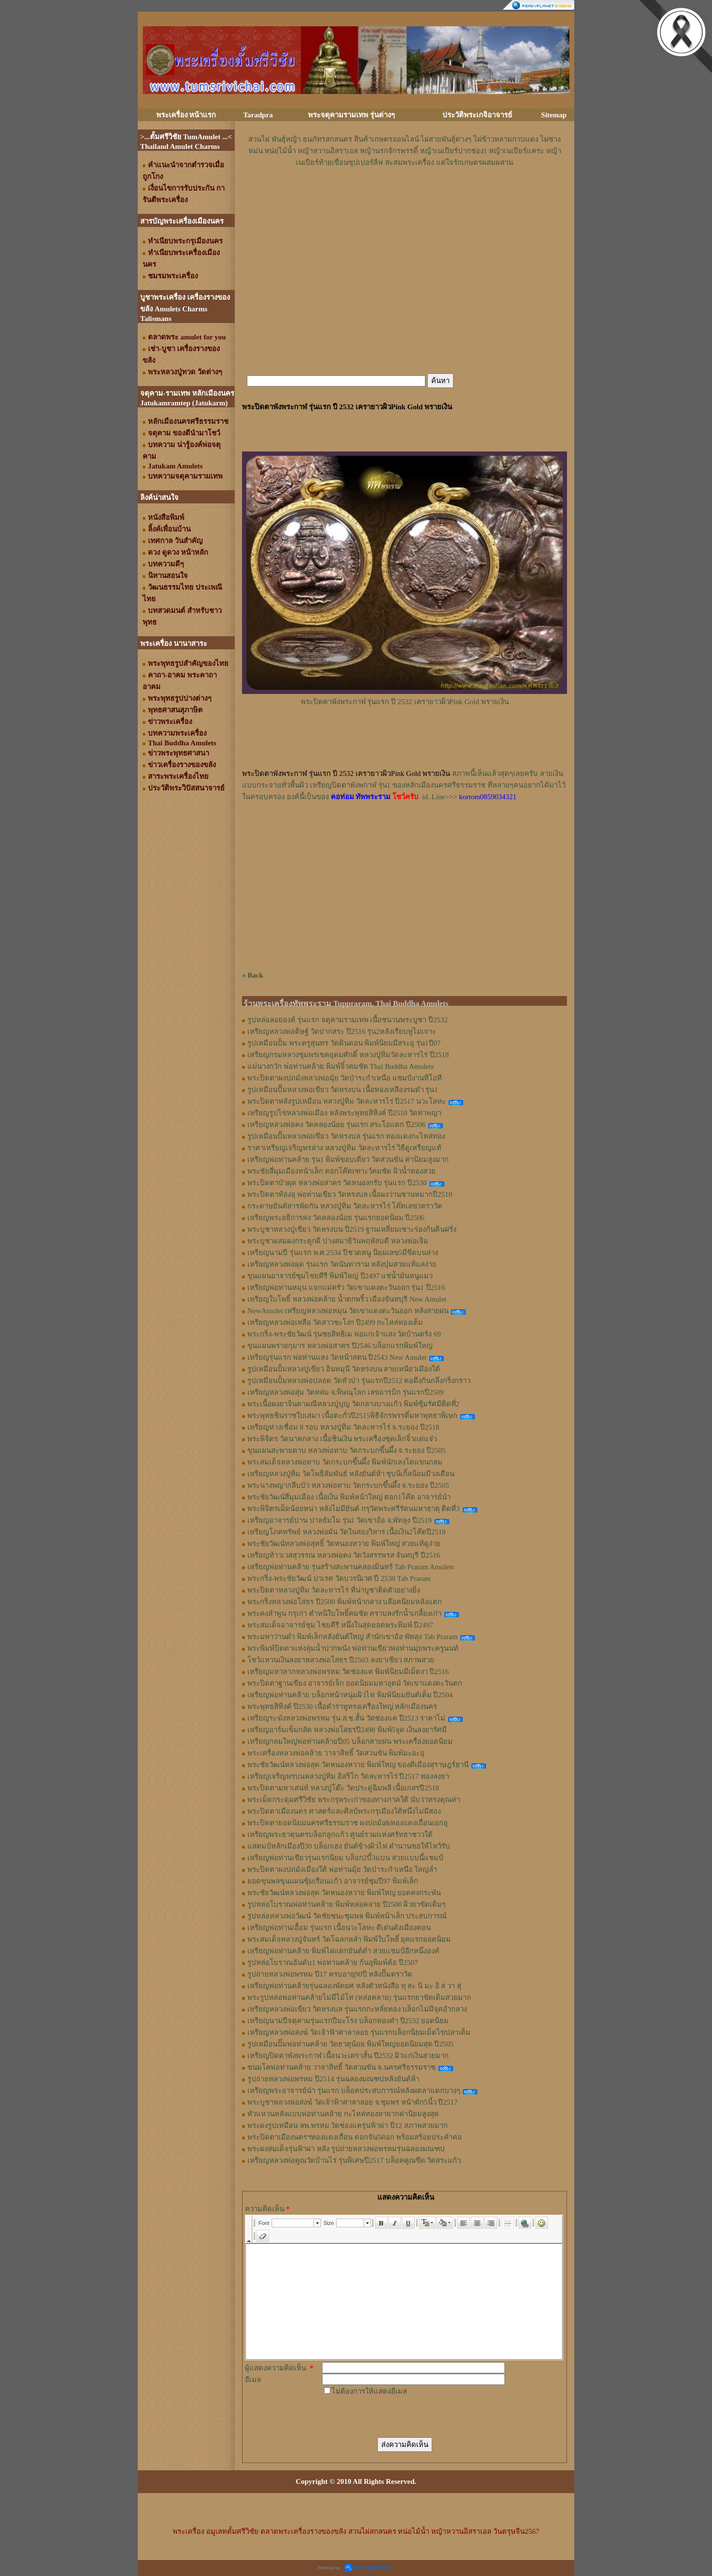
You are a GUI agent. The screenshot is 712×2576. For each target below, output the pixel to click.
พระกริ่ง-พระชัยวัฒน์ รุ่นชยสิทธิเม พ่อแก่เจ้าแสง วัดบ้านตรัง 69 (344, 1334)
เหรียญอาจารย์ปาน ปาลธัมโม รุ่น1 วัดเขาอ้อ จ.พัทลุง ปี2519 (339, 1520)
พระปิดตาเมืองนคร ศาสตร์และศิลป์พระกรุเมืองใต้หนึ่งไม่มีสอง (344, 1811)
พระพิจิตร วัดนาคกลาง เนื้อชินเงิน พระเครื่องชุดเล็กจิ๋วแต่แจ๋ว (342, 1439)
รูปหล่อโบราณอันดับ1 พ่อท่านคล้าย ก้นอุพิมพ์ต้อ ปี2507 (332, 1962)
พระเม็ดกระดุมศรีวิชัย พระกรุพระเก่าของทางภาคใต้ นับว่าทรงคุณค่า (353, 1799)
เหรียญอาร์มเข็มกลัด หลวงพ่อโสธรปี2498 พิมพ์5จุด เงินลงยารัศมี (347, 1730)
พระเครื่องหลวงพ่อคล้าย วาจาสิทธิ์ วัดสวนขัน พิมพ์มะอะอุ (335, 1753)
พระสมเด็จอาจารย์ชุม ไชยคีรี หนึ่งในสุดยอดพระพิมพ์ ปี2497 (340, 1625)
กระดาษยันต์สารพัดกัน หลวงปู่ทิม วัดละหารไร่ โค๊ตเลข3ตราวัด (344, 1206)
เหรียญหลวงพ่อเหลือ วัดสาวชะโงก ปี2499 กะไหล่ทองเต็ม (335, 1322)
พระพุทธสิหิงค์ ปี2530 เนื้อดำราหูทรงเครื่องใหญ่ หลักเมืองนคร (342, 1706)
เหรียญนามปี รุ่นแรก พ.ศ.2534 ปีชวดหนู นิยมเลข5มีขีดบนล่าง (342, 1252)
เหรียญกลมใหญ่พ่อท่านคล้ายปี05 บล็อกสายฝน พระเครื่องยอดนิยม (350, 1741)
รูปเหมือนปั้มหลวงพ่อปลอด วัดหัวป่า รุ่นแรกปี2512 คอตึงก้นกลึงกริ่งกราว (358, 1381)
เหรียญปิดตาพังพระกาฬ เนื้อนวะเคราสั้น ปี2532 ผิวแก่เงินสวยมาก (348, 2056)
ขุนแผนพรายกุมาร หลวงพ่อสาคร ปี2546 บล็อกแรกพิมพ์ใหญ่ (340, 1346)
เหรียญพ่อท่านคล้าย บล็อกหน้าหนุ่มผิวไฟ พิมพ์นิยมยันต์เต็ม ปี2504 (350, 1695)
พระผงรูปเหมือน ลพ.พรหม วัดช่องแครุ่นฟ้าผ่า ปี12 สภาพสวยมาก (347, 2125)
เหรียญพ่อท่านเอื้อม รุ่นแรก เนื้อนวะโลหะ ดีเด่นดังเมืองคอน (339, 1928)
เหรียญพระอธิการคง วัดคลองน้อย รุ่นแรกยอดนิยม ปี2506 (335, 1218)
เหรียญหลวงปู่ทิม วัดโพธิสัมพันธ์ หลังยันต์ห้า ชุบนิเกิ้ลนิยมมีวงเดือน (350, 1474)
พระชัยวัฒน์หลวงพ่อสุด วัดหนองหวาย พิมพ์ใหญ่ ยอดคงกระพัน (344, 1893)
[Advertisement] (404, 197)
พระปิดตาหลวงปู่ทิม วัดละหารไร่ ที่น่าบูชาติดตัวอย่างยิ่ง (333, 1590)
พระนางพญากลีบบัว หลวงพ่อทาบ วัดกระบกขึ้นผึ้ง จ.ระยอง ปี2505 (348, 1485)
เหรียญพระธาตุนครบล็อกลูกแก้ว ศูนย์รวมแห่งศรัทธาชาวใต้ (340, 1834)
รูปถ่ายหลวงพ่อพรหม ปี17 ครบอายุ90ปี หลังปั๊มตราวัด (329, 1974)
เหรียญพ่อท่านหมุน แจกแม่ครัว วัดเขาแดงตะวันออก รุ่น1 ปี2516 (346, 1287)
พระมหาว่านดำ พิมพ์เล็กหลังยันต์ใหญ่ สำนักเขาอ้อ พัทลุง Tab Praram (352, 1637)
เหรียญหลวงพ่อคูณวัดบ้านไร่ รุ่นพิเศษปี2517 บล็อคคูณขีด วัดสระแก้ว (354, 2160)
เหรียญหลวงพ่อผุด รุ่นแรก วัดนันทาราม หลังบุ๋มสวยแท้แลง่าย (342, 1264)
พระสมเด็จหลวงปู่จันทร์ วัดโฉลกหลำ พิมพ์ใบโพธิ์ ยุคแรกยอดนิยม (349, 1939)
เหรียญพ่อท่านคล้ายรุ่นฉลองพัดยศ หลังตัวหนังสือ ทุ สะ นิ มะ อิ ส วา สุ (354, 1986)
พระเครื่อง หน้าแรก (186, 115)
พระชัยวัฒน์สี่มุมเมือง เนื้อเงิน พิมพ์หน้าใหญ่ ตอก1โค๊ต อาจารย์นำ (349, 1497)
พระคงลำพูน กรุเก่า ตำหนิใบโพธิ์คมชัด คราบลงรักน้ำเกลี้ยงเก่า (344, 1613)
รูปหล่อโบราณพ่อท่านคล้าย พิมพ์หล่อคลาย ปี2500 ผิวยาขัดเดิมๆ (346, 1904)
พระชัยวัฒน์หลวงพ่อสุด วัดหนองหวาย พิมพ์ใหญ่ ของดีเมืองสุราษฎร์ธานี (358, 1765)
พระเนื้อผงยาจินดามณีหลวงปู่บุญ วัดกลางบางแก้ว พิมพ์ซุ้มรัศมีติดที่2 (353, 1404)
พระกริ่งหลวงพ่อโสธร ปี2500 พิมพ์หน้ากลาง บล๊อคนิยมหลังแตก (344, 1602)
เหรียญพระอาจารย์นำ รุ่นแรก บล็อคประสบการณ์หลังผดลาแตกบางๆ (353, 2090)
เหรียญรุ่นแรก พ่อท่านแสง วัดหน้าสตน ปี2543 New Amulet (336, 1357)
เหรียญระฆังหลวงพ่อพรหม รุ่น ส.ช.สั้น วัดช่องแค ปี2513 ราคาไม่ (346, 1718)
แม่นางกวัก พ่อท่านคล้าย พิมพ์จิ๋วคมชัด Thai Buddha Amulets (340, 1066)
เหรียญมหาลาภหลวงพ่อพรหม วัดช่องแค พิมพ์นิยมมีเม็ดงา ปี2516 (348, 1671)
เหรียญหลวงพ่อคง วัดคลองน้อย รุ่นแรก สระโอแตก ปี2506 (336, 1124)
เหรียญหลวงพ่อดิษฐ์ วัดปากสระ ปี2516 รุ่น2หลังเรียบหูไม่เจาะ (341, 1031)
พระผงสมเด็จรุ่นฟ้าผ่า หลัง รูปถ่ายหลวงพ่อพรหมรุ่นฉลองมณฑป (346, 2149)
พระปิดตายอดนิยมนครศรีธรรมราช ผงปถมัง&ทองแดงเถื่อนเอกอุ (347, 1823)
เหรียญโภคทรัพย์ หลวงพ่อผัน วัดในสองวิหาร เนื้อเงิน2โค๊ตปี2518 (346, 1532)
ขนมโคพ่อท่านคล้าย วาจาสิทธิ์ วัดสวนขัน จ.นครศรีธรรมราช (341, 2067)
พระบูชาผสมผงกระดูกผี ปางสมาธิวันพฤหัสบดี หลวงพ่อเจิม (337, 1241)
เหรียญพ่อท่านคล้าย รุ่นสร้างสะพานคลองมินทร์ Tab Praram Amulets (350, 1567)
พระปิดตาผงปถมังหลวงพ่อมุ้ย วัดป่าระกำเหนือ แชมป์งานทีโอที (344, 1078)
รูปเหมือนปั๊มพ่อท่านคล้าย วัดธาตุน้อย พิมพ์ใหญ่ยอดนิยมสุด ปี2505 (350, 2044)
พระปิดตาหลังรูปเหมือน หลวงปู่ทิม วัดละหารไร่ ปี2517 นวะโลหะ (346, 1101)
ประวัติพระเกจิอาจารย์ (477, 115)
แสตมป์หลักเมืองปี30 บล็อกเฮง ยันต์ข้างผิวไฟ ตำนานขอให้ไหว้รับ (348, 1846)
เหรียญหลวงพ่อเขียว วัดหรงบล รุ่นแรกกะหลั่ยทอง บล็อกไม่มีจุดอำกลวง (357, 2009)
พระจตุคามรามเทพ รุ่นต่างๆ (351, 115)
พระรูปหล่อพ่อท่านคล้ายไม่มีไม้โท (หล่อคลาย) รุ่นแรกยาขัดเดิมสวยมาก (359, 1997)
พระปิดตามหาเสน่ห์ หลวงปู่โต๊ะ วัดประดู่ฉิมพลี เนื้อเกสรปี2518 (343, 1788)
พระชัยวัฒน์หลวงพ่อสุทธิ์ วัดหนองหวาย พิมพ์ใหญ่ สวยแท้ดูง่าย (343, 1543)
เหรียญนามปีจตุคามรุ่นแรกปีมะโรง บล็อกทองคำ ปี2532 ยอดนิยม (348, 2021)
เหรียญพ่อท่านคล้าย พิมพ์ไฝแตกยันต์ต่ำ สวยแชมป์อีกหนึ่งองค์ (343, 1951)
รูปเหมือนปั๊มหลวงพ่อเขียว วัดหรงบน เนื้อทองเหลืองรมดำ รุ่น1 (342, 1090)
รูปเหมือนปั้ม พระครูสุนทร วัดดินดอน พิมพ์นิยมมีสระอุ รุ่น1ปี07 (344, 1043)
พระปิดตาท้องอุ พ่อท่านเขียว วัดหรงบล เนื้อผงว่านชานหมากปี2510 (349, 1194)
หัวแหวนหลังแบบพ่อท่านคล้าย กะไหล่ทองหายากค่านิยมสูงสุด (343, 2114)
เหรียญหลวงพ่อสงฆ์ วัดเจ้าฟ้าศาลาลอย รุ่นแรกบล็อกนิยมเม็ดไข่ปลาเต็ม (358, 2032)
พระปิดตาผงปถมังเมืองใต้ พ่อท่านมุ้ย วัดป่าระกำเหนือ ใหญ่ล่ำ (342, 1869)
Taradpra (258, 115)
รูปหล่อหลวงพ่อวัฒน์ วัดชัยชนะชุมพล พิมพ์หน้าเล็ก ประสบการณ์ (347, 1916)
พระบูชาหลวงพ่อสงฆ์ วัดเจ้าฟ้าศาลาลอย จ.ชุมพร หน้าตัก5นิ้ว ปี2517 (352, 2102)
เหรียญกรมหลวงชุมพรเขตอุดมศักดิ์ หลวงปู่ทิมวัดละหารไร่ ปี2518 (348, 1055)
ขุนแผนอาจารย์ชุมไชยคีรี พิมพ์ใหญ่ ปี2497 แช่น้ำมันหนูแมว (340, 1276)
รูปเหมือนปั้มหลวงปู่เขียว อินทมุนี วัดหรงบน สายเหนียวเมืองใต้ (343, 1369)
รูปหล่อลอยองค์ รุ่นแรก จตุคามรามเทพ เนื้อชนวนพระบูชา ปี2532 (347, 1020)
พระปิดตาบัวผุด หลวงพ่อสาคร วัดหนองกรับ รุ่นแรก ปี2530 (337, 1183)
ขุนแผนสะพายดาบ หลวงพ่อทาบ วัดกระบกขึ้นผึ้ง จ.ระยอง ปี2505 (346, 1450)
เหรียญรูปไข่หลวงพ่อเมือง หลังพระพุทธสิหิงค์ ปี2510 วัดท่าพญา (344, 1113)
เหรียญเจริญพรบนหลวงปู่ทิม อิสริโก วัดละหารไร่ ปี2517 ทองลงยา (348, 1776)
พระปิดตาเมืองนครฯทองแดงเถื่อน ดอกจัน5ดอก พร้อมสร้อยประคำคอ (354, 2137)
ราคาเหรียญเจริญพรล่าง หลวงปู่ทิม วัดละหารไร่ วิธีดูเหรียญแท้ (344, 1148)
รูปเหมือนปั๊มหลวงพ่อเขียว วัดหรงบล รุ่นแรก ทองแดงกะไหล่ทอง (346, 1136)
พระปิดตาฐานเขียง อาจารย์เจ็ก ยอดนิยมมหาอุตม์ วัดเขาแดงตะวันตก (354, 1683)
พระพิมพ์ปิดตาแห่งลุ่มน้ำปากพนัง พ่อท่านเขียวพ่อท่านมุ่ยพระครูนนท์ (352, 1648)
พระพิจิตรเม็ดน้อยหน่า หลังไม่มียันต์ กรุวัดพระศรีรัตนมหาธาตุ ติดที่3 (353, 1509)
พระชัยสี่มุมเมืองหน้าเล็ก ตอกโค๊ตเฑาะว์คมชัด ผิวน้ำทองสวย (341, 1171)
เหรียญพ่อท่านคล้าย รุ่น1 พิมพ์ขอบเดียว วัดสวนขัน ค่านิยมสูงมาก (348, 1159)
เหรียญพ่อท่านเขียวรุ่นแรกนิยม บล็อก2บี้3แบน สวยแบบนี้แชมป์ (345, 1858)
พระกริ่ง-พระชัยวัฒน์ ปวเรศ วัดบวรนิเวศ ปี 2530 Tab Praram (339, 1578)
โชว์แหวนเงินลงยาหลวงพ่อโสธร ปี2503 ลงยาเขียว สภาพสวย (340, 1660)
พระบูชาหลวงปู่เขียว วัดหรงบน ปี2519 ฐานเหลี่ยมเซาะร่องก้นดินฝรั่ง (351, 1229)
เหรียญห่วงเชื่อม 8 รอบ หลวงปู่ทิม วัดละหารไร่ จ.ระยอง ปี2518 (343, 1427)
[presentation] (395, 2416)
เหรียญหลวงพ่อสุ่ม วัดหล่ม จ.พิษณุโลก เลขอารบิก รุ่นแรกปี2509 (345, 1392)
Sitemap (554, 115)
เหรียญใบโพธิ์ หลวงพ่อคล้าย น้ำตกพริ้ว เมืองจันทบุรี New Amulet (346, 1299)
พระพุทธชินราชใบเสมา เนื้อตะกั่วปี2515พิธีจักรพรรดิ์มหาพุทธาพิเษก (352, 1415)
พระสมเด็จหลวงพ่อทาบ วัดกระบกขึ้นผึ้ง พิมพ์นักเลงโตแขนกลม (344, 1462)
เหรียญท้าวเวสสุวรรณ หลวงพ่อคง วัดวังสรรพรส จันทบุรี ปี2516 (343, 1555)
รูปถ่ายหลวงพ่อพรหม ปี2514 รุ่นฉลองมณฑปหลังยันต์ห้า (333, 2079)
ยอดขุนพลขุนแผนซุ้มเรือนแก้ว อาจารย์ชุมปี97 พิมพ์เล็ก (332, 1881)
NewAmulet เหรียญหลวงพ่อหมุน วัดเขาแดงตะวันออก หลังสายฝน (348, 1311)
